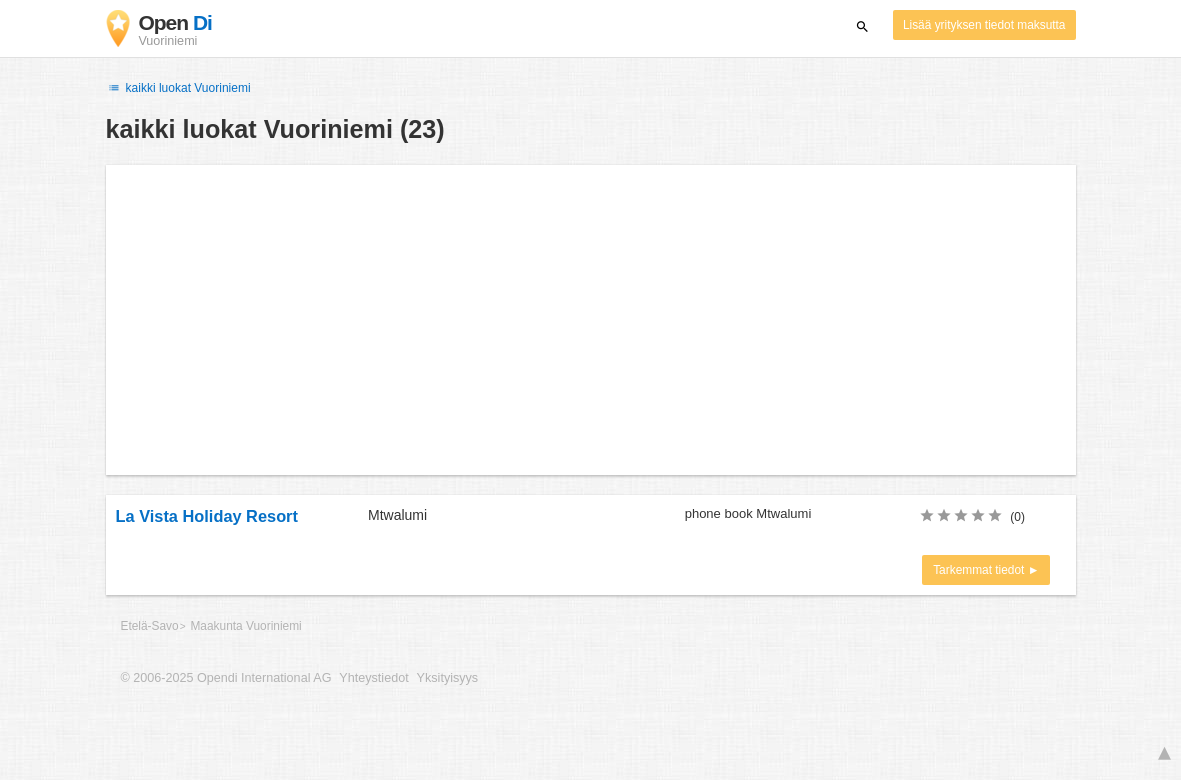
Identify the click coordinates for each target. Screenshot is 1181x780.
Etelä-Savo (150, 626)
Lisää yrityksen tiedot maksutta (984, 25)
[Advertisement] (591, 320)
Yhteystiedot (373, 678)
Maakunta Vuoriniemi (245, 626)
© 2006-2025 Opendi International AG (226, 678)
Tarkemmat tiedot (980, 570)
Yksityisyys (448, 678)
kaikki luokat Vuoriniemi (178, 88)
